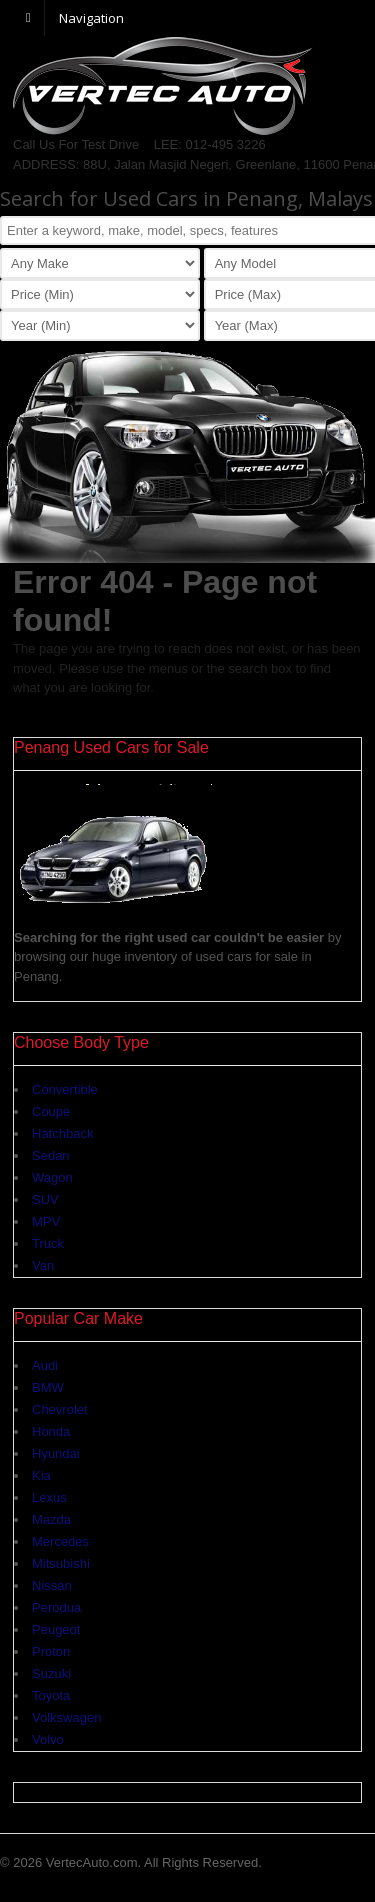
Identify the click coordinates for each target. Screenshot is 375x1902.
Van (43, 1265)
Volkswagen (66, 1717)
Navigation (91, 17)
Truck (48, 1243)
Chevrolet (60, 1409)
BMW (48, 1387)
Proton (51, 1651)
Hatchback (62, 1133)
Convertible (65, 1089)
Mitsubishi (61, 1563)
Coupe (51, 1111)
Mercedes (60, 1541)
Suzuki (51, 1673)
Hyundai (56, 1453)
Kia (41, 1475)
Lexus (49, 1497)
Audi (45, 1365)
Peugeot (56, 1629)
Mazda (51, 1519)
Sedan (51, 1155)
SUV (45, 1199)
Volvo (48, 1739)
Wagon (52, 1177)
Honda (51, 1431)
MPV (46, 1221)
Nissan (52, 1585)
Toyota (51, 1695)
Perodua (56, 1607)
